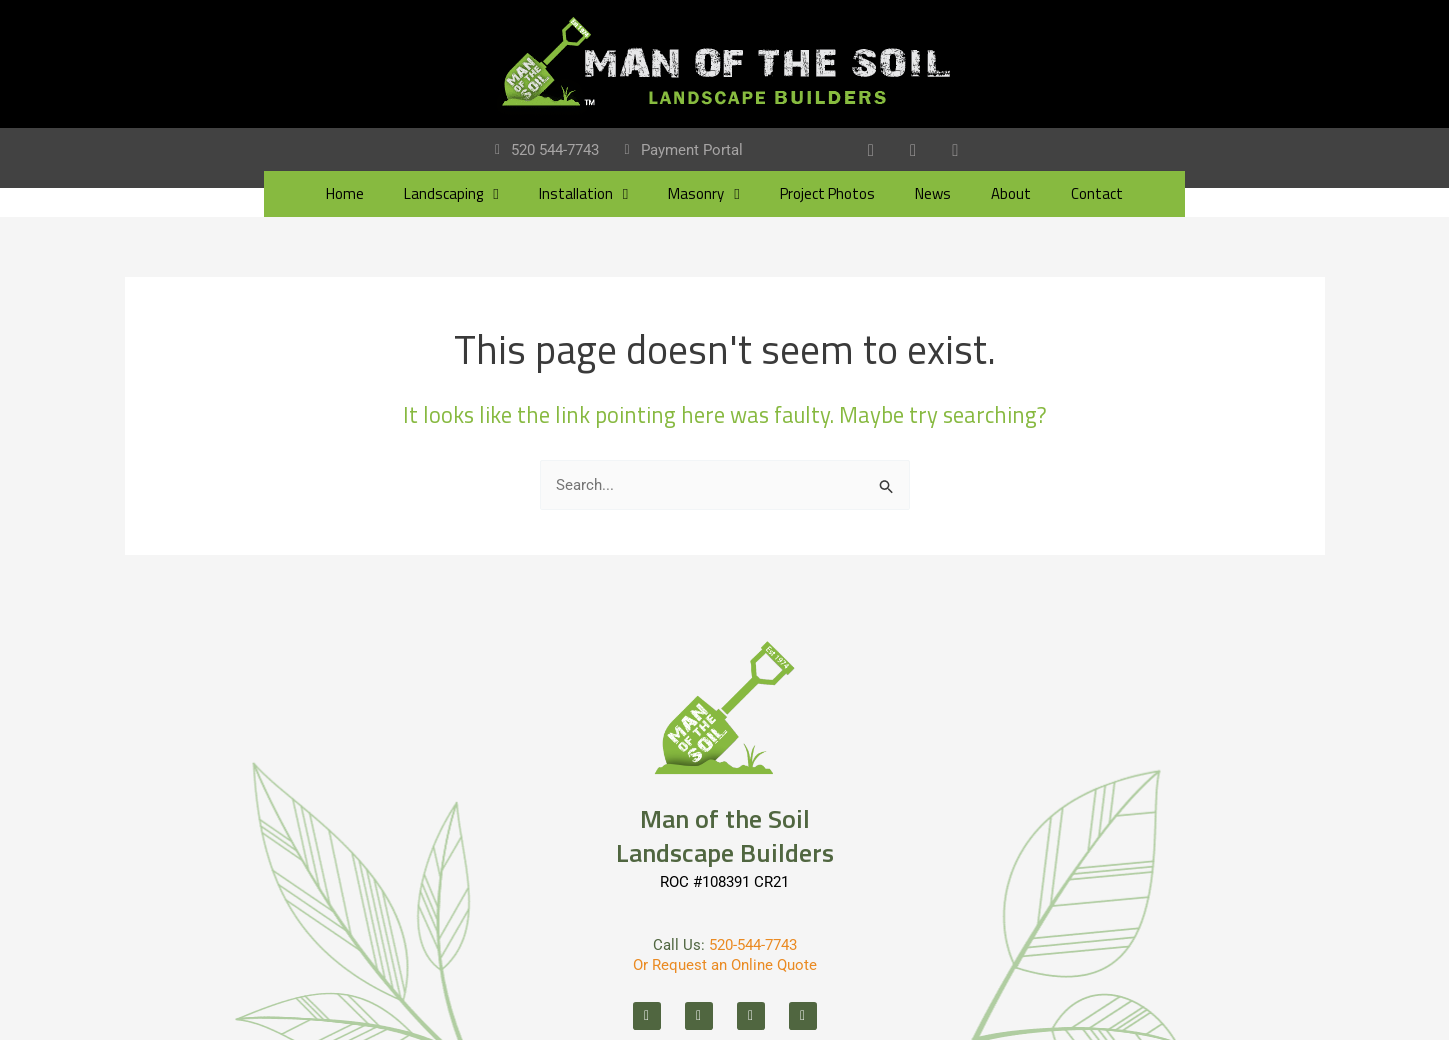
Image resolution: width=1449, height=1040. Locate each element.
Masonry (703, 194)
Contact (1097, 194)
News (933, 194)
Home (345, 194)
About (1011, 194)
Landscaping (451, 194)
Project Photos (827, 194)
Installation (583, 194)
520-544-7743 (753, 945)
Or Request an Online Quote (725, 965)
